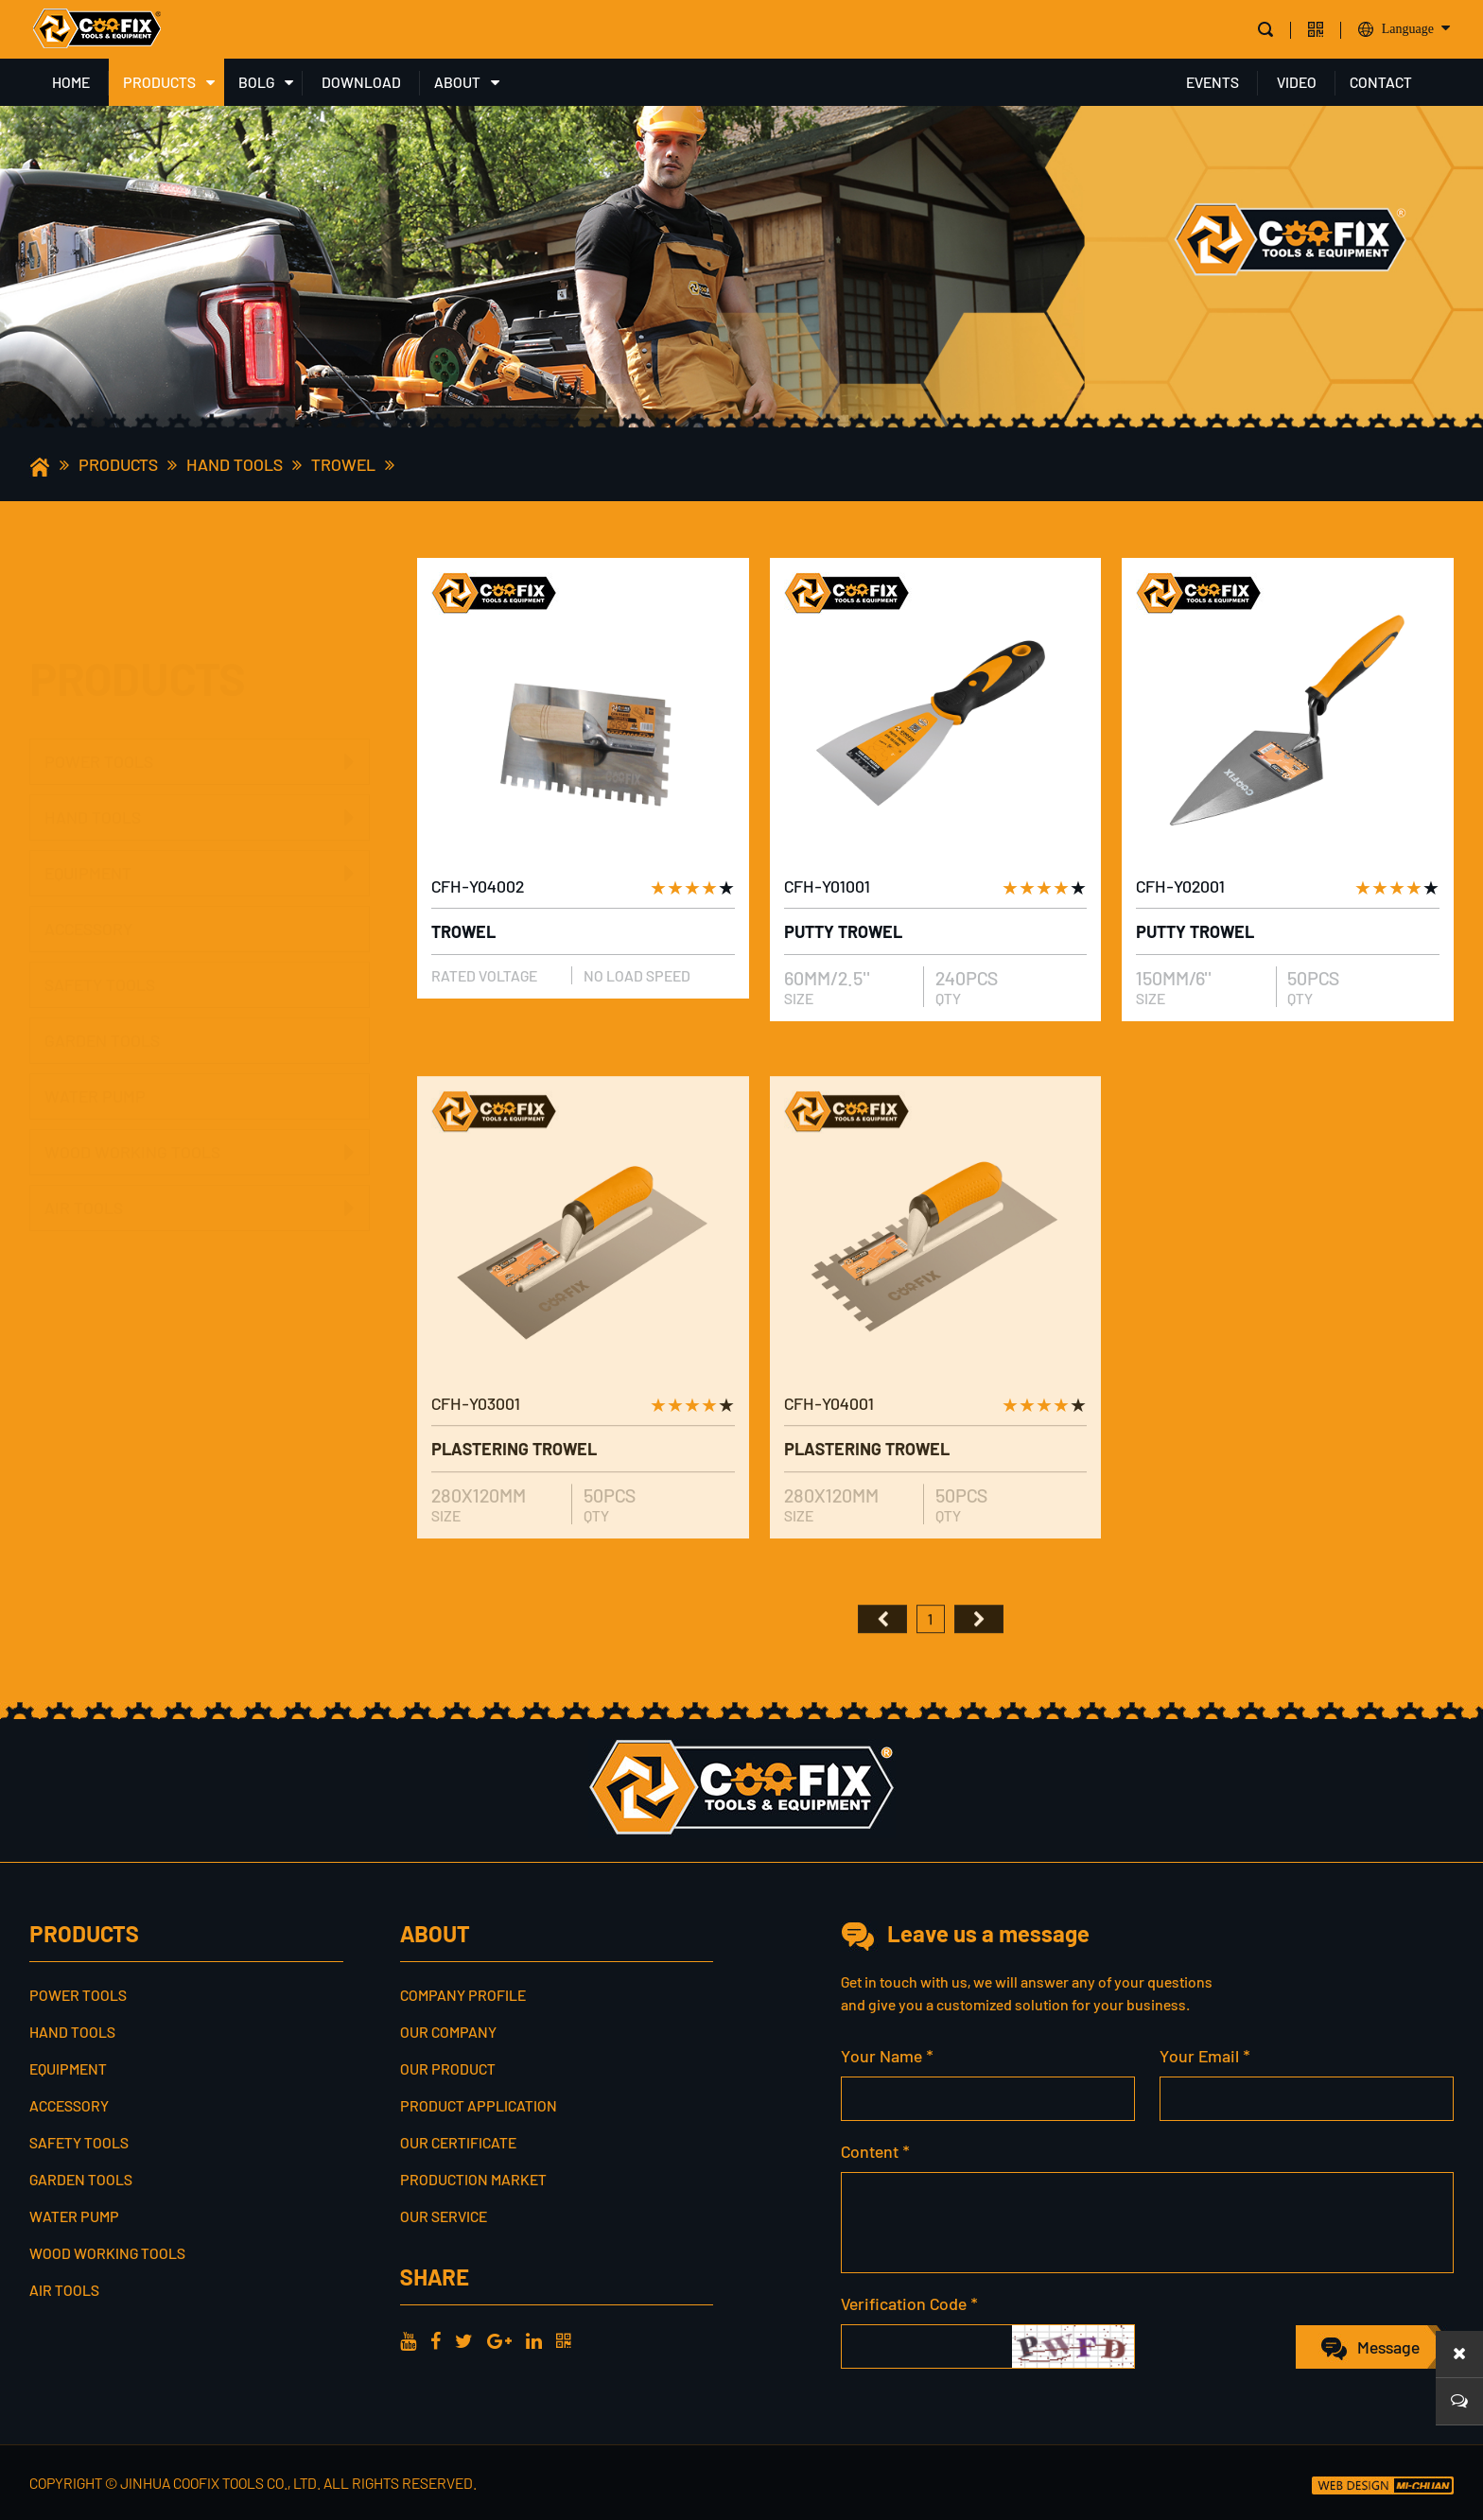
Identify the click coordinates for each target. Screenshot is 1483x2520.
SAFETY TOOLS (99, 940)
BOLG (256, 82)
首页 (882, 1651)
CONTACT (1381, 82)
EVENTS (1212, 82)
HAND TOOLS (234, 464)
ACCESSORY (88, 885)
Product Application (478, 2105)
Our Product (448, 2068)
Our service (443, 2216)
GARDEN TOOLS (102, 996)
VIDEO (1297, 82)
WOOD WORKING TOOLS (132, 1108)
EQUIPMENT (87, 829)
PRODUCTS (159, 82)
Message (1388, 2347)
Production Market (473, 2179)
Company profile (463, 1995)
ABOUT (457, 82)
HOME (71, 82)
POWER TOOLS (98, 670)
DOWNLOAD (361, 82)
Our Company (448, 2032)
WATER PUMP (95, 1052)
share (434, 2276)
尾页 (978, 1651)
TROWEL (343, 464)
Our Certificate (458, 2142)
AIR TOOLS (83, 1164)
